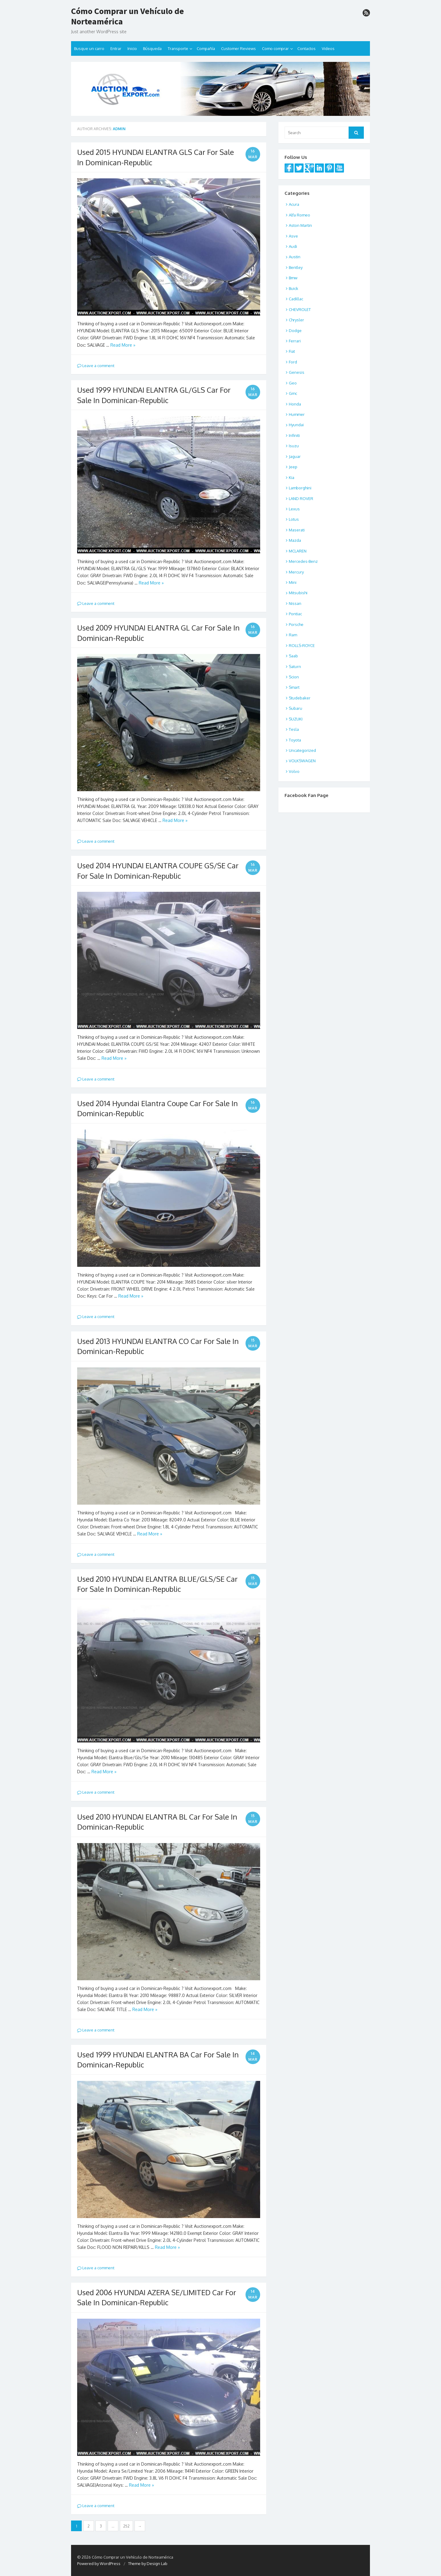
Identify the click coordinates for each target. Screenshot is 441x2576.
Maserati (297, 529)
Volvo (294, 771)
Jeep (293, 466)
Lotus (294, 519)
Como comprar (275, 48)
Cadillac (296, 298)
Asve (293, 236)
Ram (293, 634)
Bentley (296, 267)
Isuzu (294, 445)
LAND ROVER (301, 498)
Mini (292, 582)
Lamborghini (300, 487)
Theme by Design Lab (147, 2563)
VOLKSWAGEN (302, 760)
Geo (293, 383)
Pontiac (295, 613)
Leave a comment (95, 365)
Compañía (206, 48)
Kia (291, 477)
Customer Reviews (238, 48)
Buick (293, 288)
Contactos (306, 48)
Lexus (294, 508)
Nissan (295, 603)
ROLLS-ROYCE (302, 645)
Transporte (178, 48)
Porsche (296, 624)
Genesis (296, 372)
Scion (294, 676)
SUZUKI (296, 718)
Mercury (296, 572)
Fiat (292, 351)
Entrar (115, 48)
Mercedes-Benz (303, 561)
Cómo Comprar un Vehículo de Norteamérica (127, 16)
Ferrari (295, 340)
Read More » (122, 345)
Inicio (132, 48)
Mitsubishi (298, 592)
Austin (294, 256)
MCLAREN (298, 550)
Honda (295, 404)
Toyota (295, 740)
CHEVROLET (300, 309)
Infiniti (294, 435)
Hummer (297, 414)
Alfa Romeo (299, 215)
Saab (293, 655)
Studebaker (299, 697)
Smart (294, 687)
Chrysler (296, 319)
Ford (293, 361)
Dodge (295, 330)
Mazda (295, 540)
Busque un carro (89, 48)
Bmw (293, 277)
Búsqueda (152, 48)
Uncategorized (302, 750)
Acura (294, 204)
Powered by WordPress (98, 2563)
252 (126, 2526)
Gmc (293, 393)
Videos (328, 48)
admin (119, 129)
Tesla (294, 729)
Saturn (295, 666)
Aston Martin (300, 225)
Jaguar (295, 456)
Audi (293, 246)
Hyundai (296, 424)
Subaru (295, 708)
